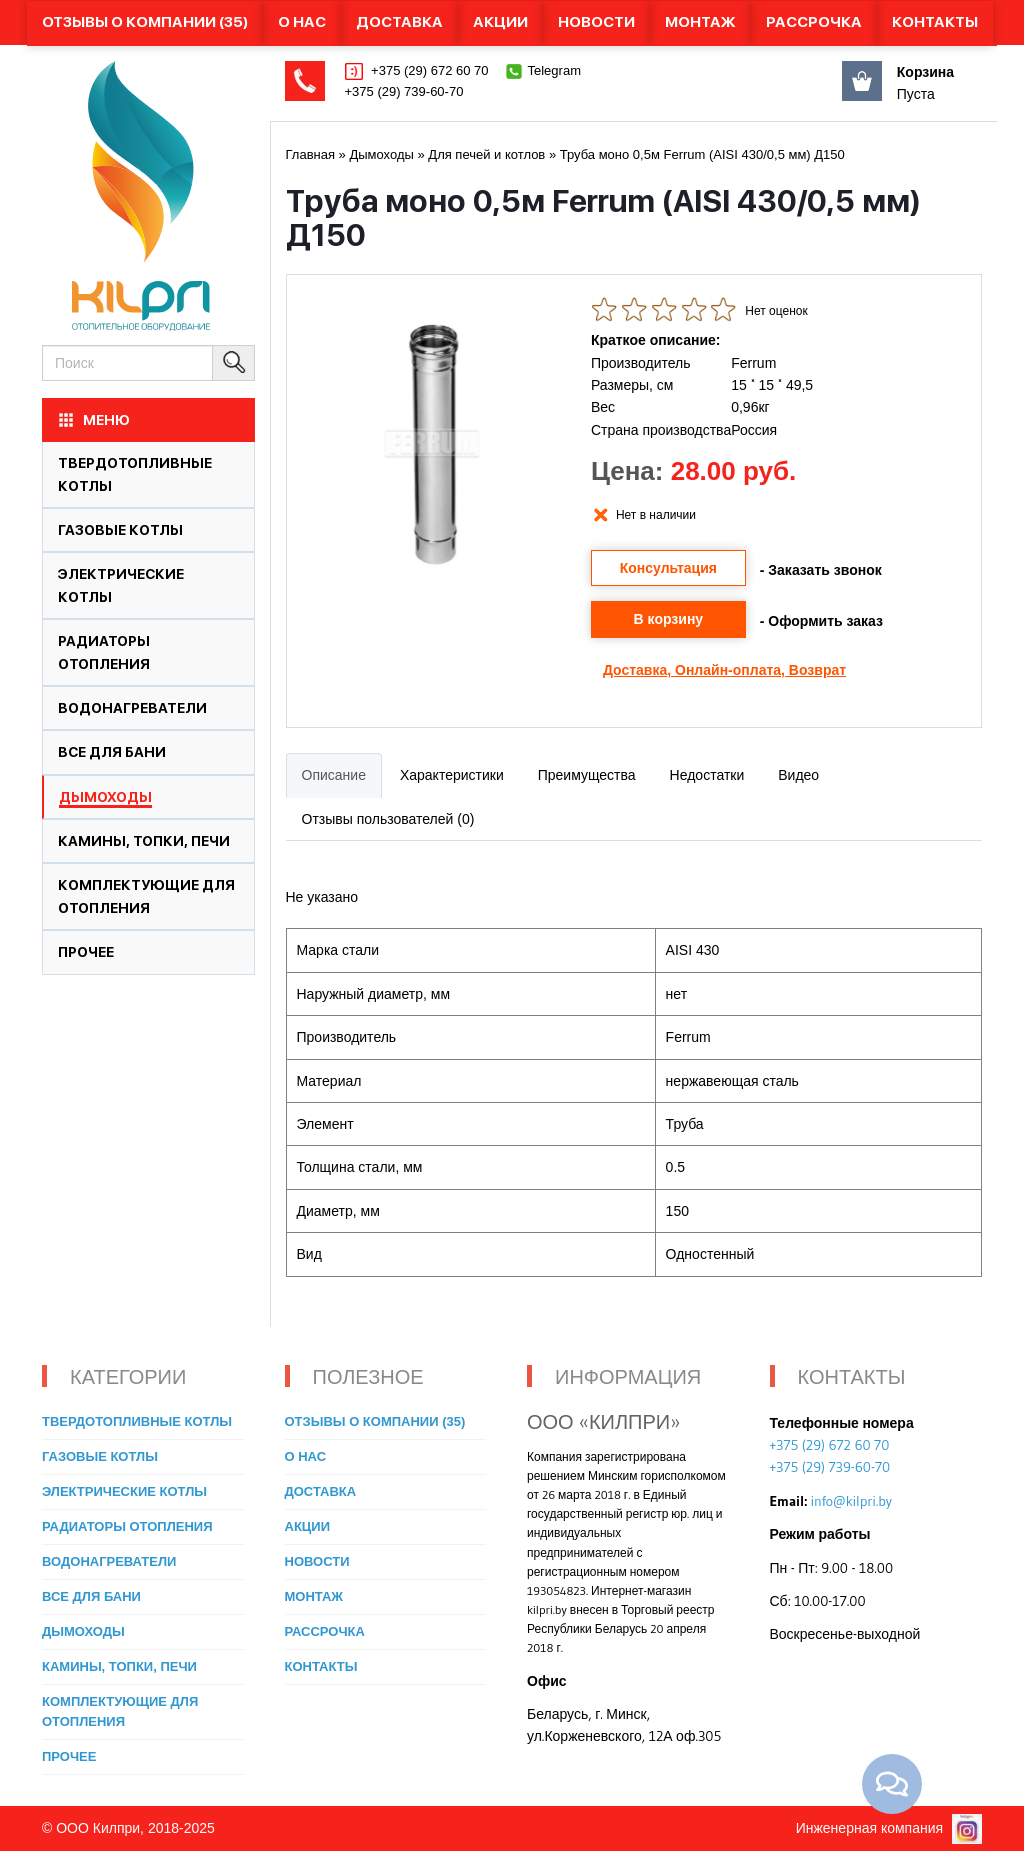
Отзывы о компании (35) (145, 22)
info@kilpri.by (851, 1501)
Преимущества (587, 775)
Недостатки (707, 775)
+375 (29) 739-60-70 (404, 91)
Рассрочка (814, 22)
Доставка (399, 22)
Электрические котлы (124, 1491)
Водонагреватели (132, 708)
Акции (500, 22)
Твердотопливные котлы (137, 1421)
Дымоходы (105, 797)
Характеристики (452, 775)
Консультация (668, 568)
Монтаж (700, 22)
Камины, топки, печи (144, 841)
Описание (334, 775)
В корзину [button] (669, 619)
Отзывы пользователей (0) (388, 819)
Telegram (554, 70)
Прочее (86, 952)
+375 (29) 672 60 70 (428, 70)
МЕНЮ (93, 420)
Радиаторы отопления (127, 1526)
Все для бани (112, 752)
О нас (302, 22)
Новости (596, 22)
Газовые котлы (120, 530)
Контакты (935, 22)
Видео (798, 775)
